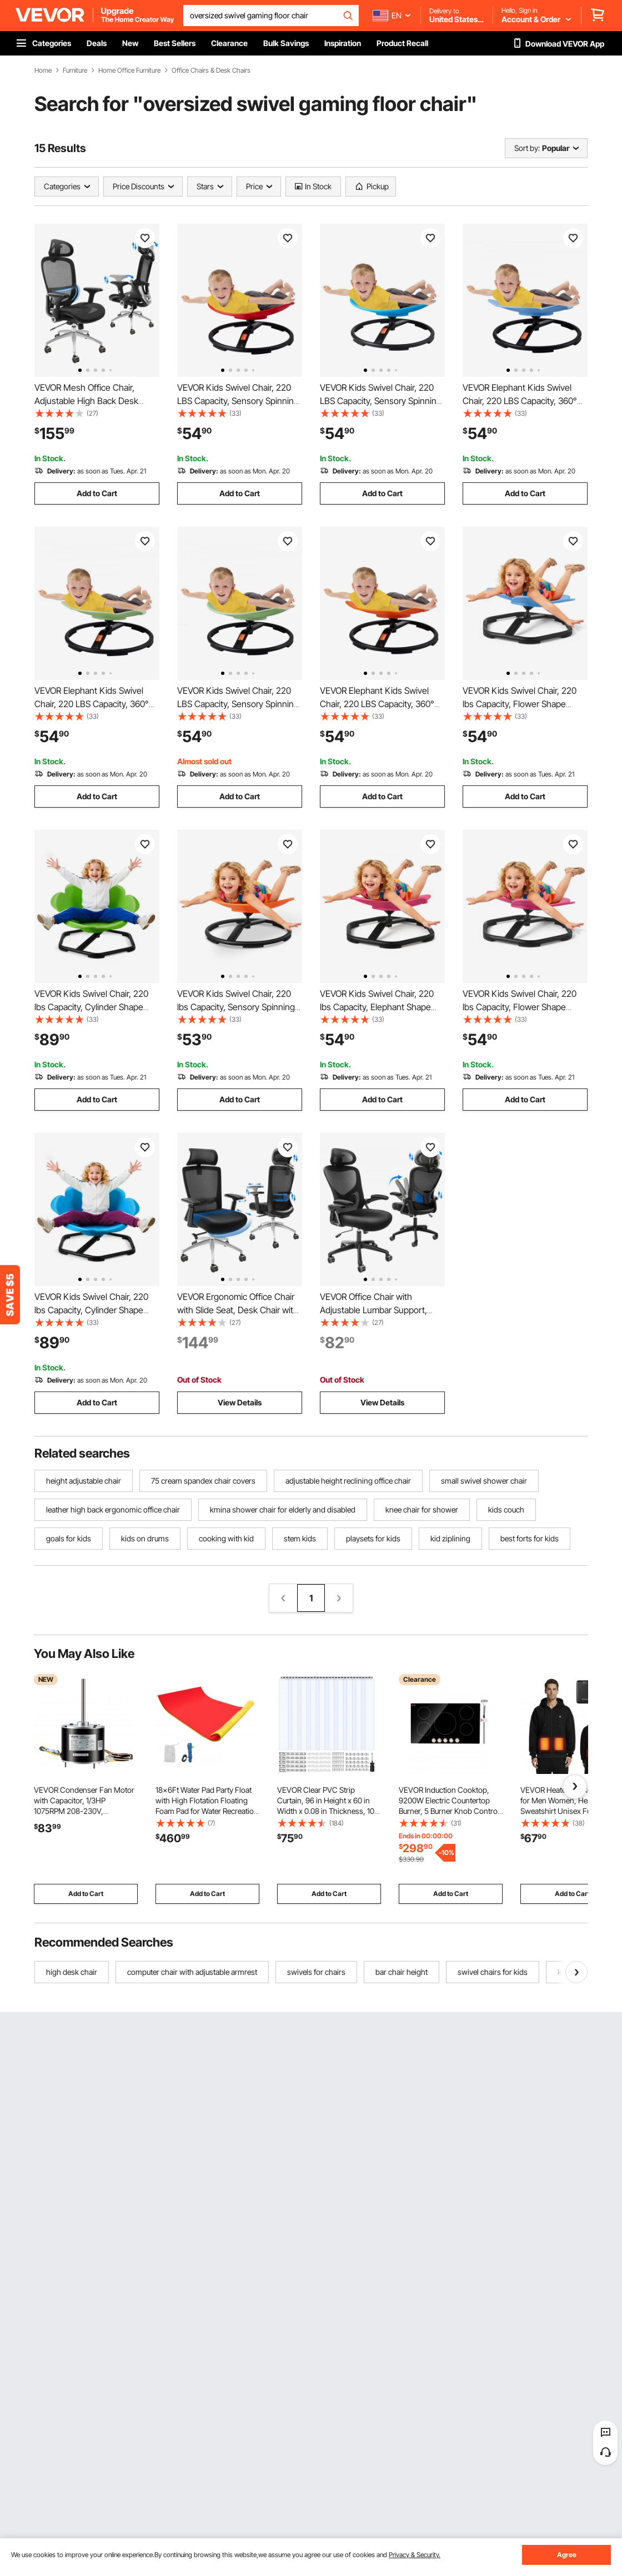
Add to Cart (97, 493)
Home (43, 70)
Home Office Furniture (129, 70)
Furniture (75, 70)
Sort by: (527, 148)
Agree (566, 2554)
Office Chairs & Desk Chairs (211, 70)
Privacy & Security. (414, 2554)
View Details (240, 1402)
